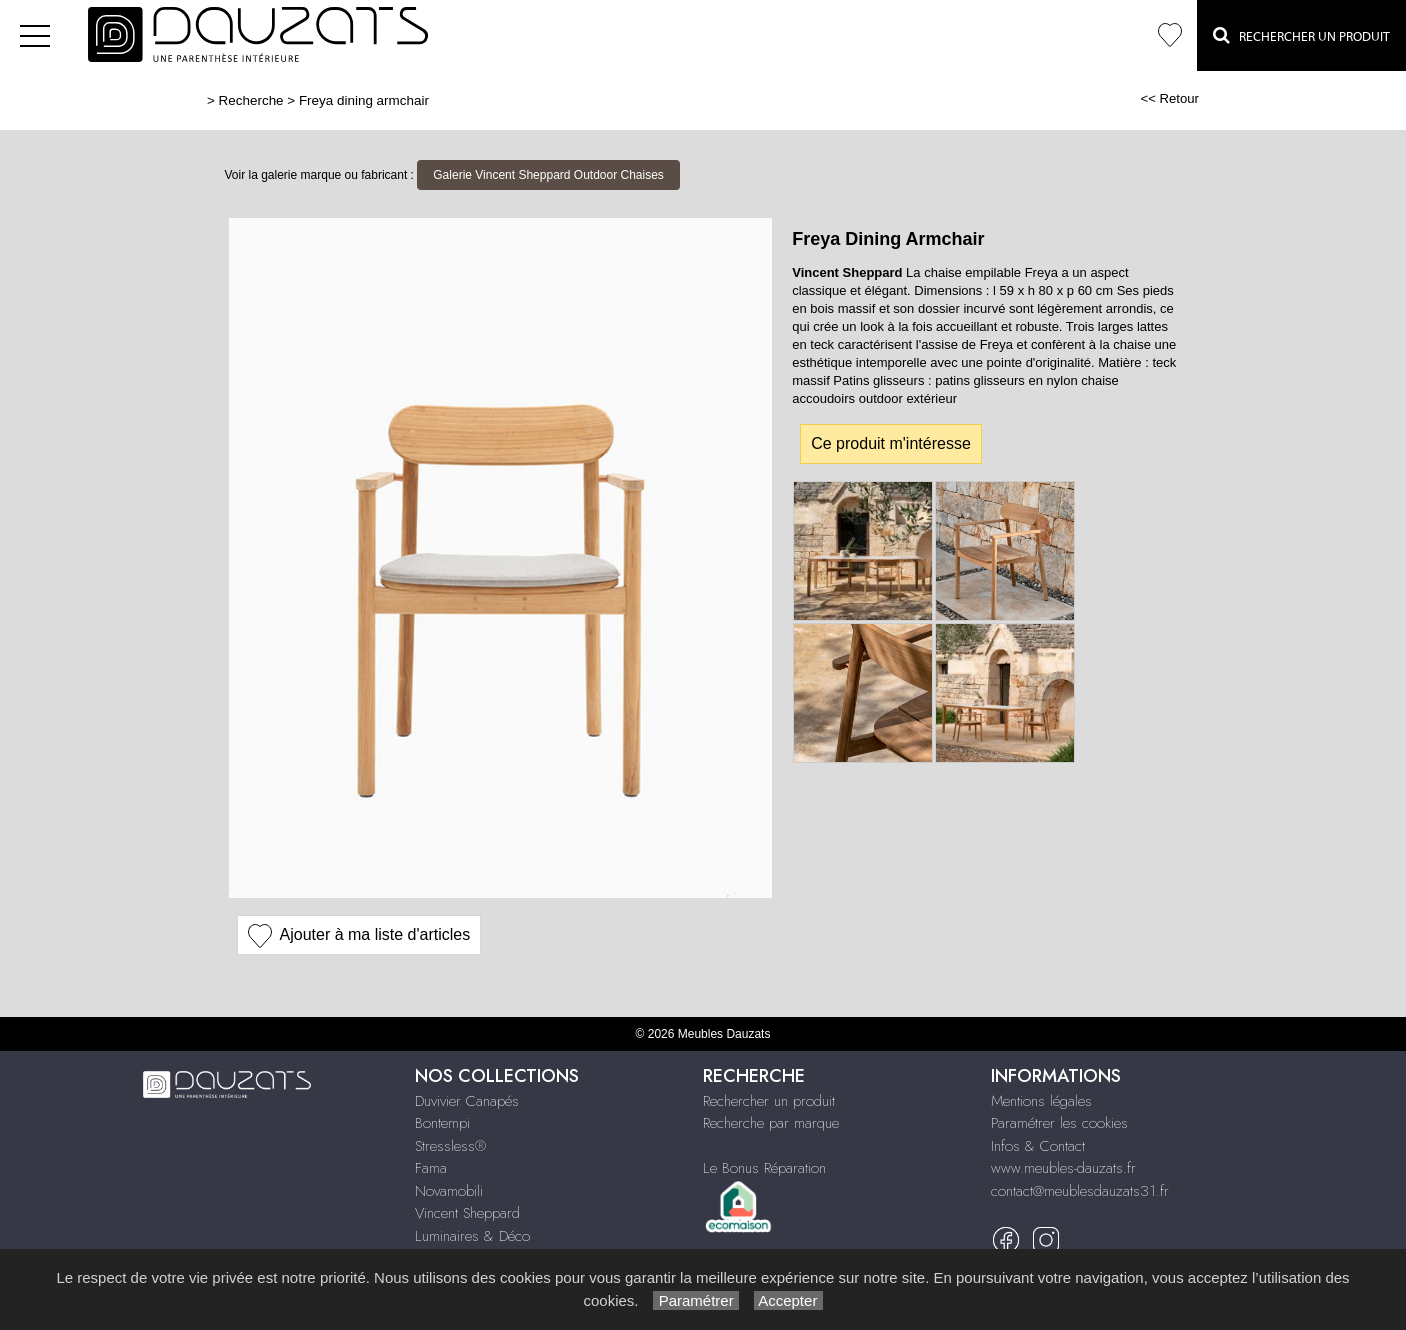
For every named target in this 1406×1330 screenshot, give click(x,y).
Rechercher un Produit (1301, 35)
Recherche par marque (771, 1123)
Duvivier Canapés (467, 1101)
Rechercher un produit (769, 1101)
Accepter (788, 1300)
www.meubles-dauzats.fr (1063, 1168)
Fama (431, 1168)
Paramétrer (695, 1300)
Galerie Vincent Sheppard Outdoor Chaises (548, 175)
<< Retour (1169, 98)
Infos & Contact (1038, 1146)
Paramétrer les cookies (1059, 1123)
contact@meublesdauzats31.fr (1080, 1191)
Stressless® (450, 1146)
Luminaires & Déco (472, 1236)
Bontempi (442, 1123)
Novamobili (449, 1191)
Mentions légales (1041, 1101)
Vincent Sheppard (467, 1213)
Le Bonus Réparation (764, 1168)
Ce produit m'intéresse (891, 443)
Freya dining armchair (364, 100)
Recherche (251, 100)
